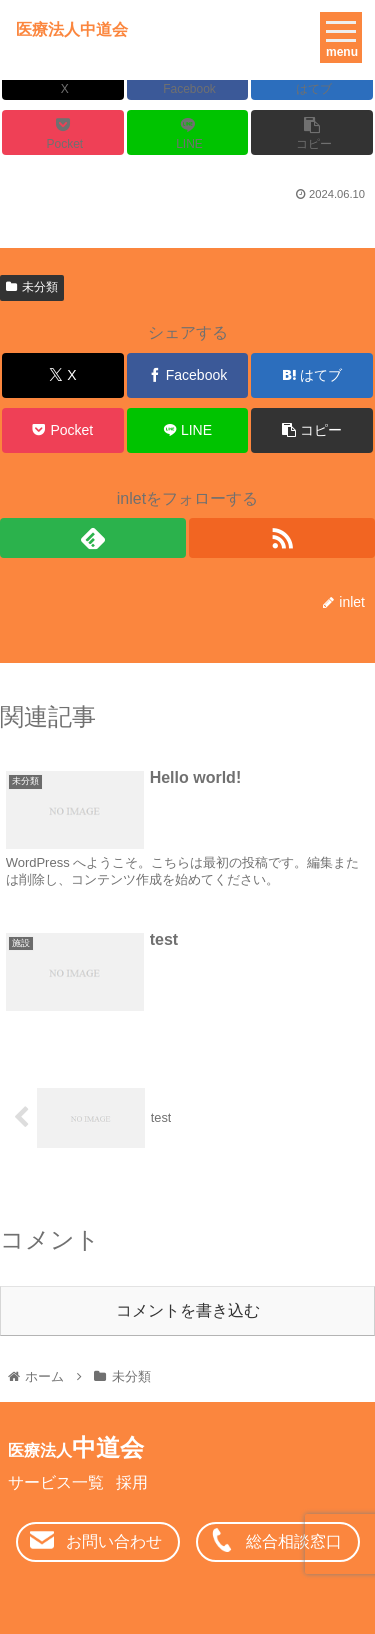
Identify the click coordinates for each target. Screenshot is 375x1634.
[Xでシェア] (63, 375)
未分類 (32, 287)
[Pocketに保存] (63, 132)
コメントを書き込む (188, 1310)
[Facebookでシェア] (188, 375)
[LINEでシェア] (188, 132)
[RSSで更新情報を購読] (282, 538)
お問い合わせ (114, 1541)
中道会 (76, 1447)
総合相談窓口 (294, 1541)
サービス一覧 (56, 1482)
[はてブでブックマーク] (312, 375)
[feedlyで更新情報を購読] (93, 538)
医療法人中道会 (72, 29)
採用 (132, 1482)
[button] (312, 132)
